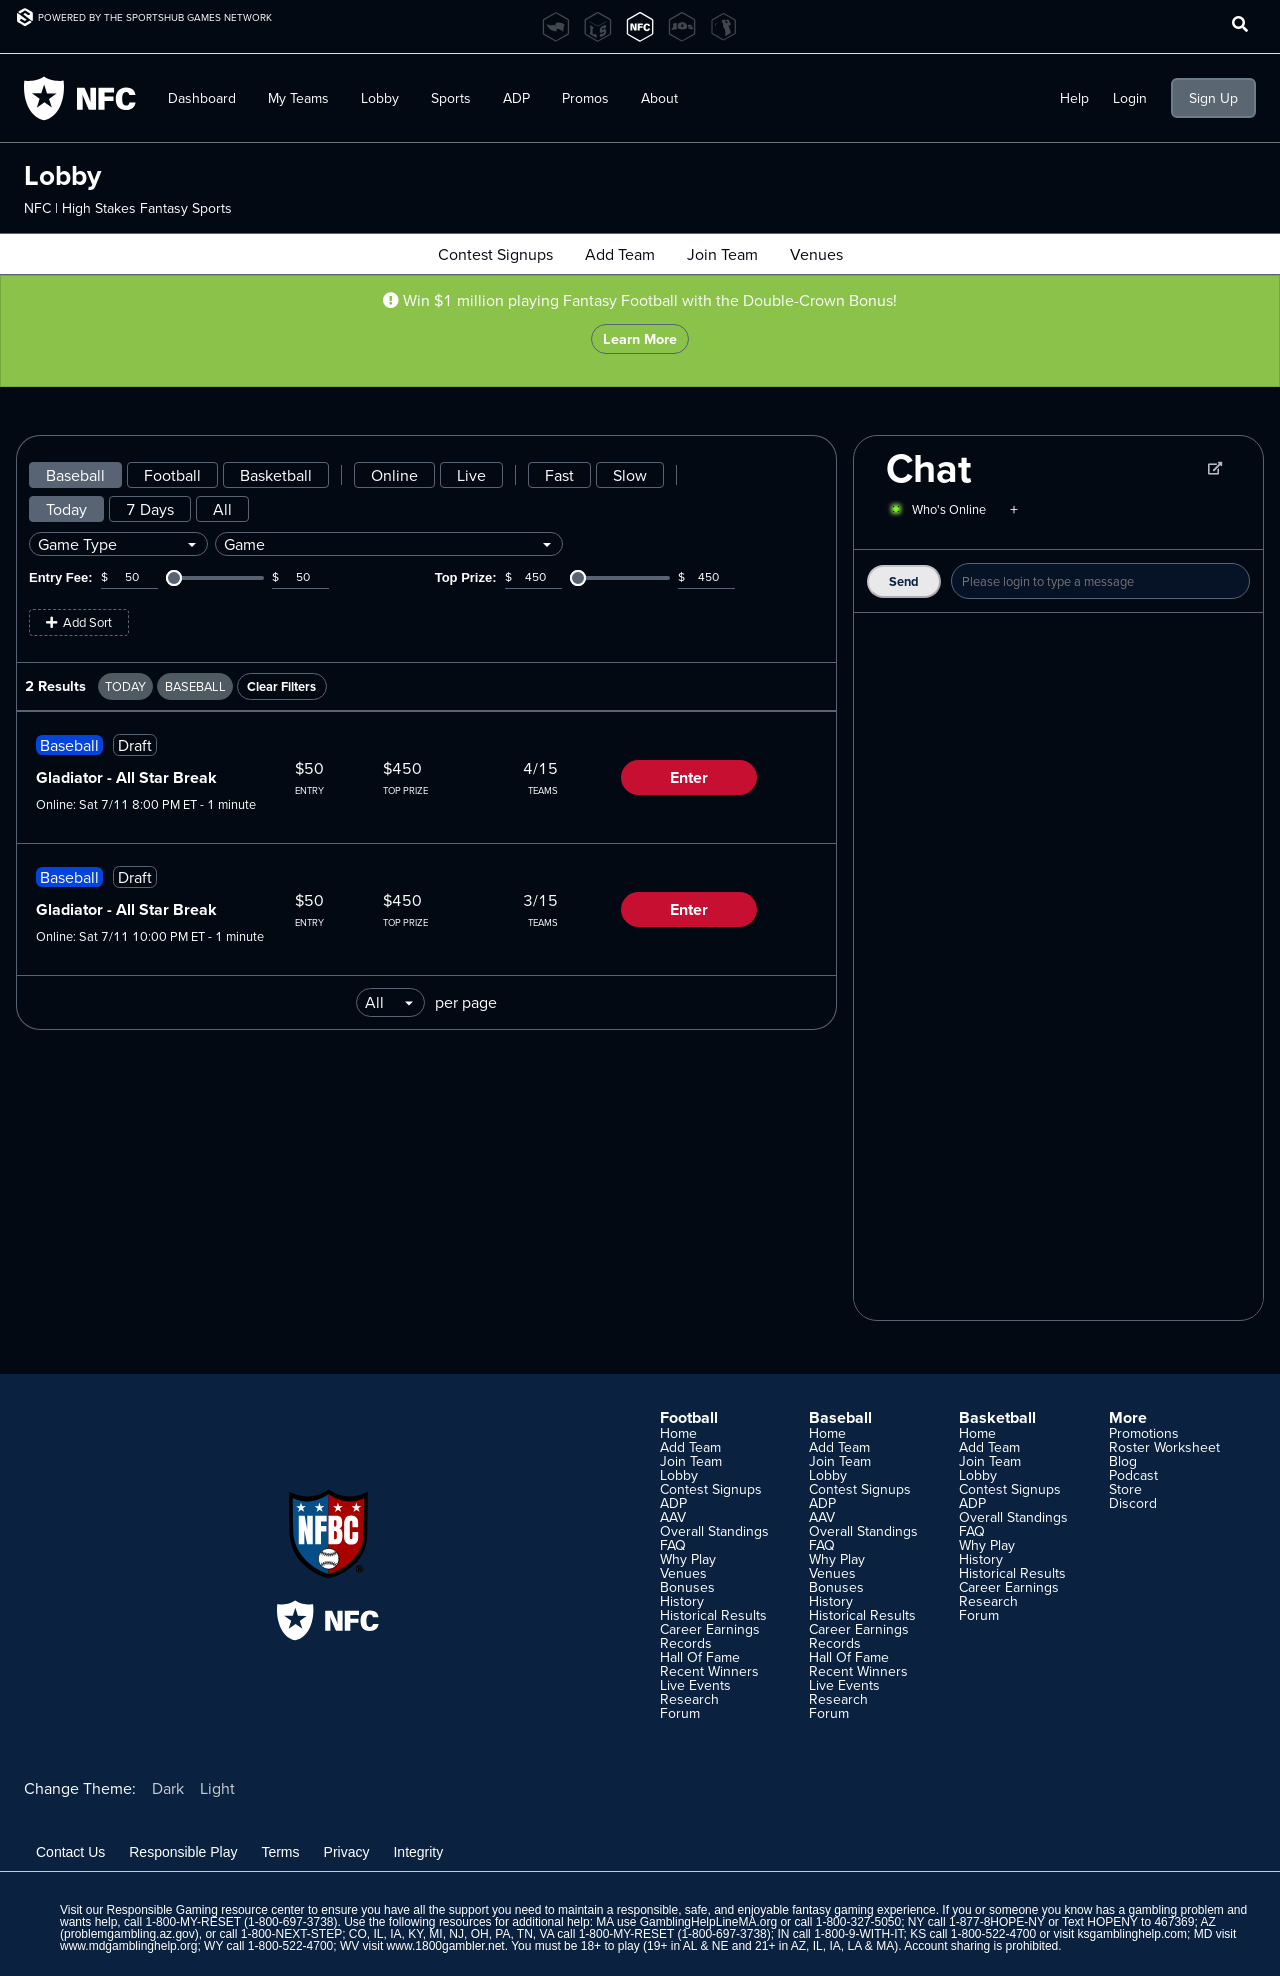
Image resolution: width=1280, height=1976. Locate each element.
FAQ (673, 1545)
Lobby (380, 98)
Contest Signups (495, 254)
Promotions (1144, 1433)
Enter (689, 777)
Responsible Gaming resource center (205, 1910)
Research (689, 1699)
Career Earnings (710, 1629)
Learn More (640, 338)
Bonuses (687, 1587)
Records (686, 1643)
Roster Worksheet (1164, 1447)
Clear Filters (281, 686)
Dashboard (202, 98)
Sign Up (1213, 98)
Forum (680, 1713)
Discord (1133, 1503)
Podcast (1133, 1475)
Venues (816, 254)
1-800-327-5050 (858, 1922)
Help (1074, 98)
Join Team (722, 254)
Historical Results (713, 1615)
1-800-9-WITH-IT (858, 1934)
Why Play (688, 1559)
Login (1130, 98)
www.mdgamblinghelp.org (128, 1946)
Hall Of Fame (700, 1657)
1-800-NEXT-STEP (291, 1934)
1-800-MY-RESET (192, 1922)
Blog (1123, 1461)
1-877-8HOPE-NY (997, 1922)
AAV (673, 1517)
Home (678, 1433)
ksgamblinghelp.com (1132, 1934)
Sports (451, 98)
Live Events (695, 1685)
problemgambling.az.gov (129, 1934)
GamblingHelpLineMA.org (708, 1922)
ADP (516, 98)
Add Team (620, 254)
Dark (168, 1788)
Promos (585, 98)
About (659, 98)
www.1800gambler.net (446, 1946)
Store (1125, 1489)
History (682, 1601)
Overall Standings (714, 1531)
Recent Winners (709, 1671)
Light (217, 1788)
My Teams (298, 98)
